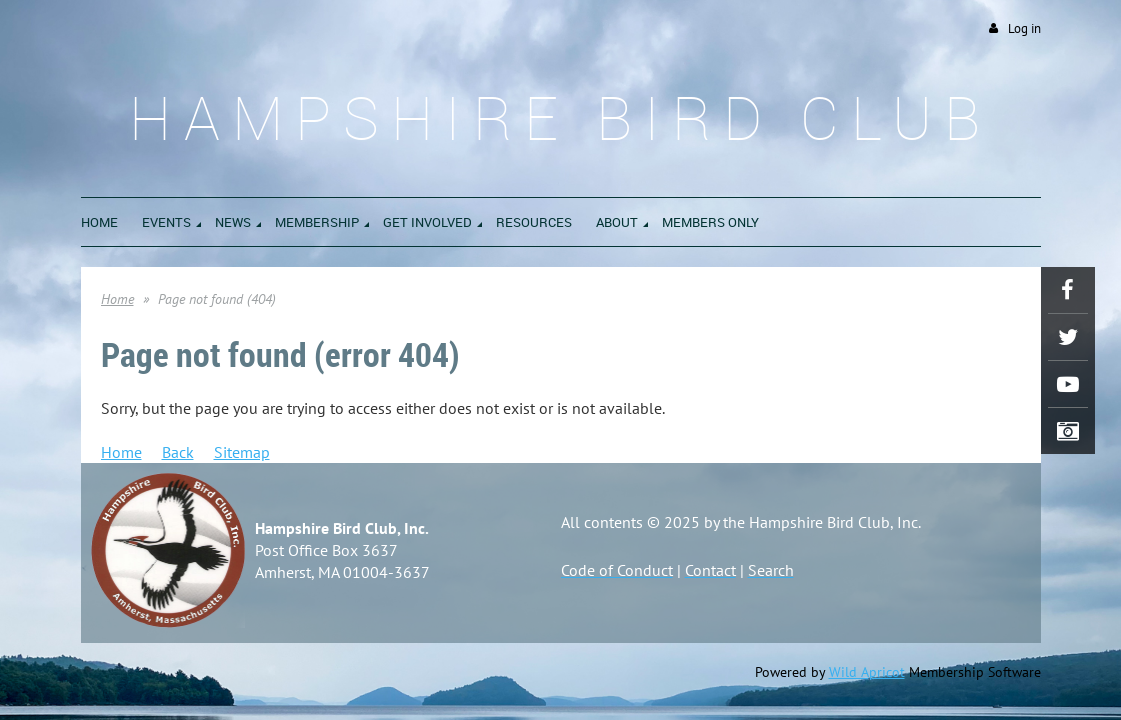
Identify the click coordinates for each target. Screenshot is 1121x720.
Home (117, 299)
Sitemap (242, 452)
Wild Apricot (867, 672)
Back (178, 452)
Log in (1024, 28)
